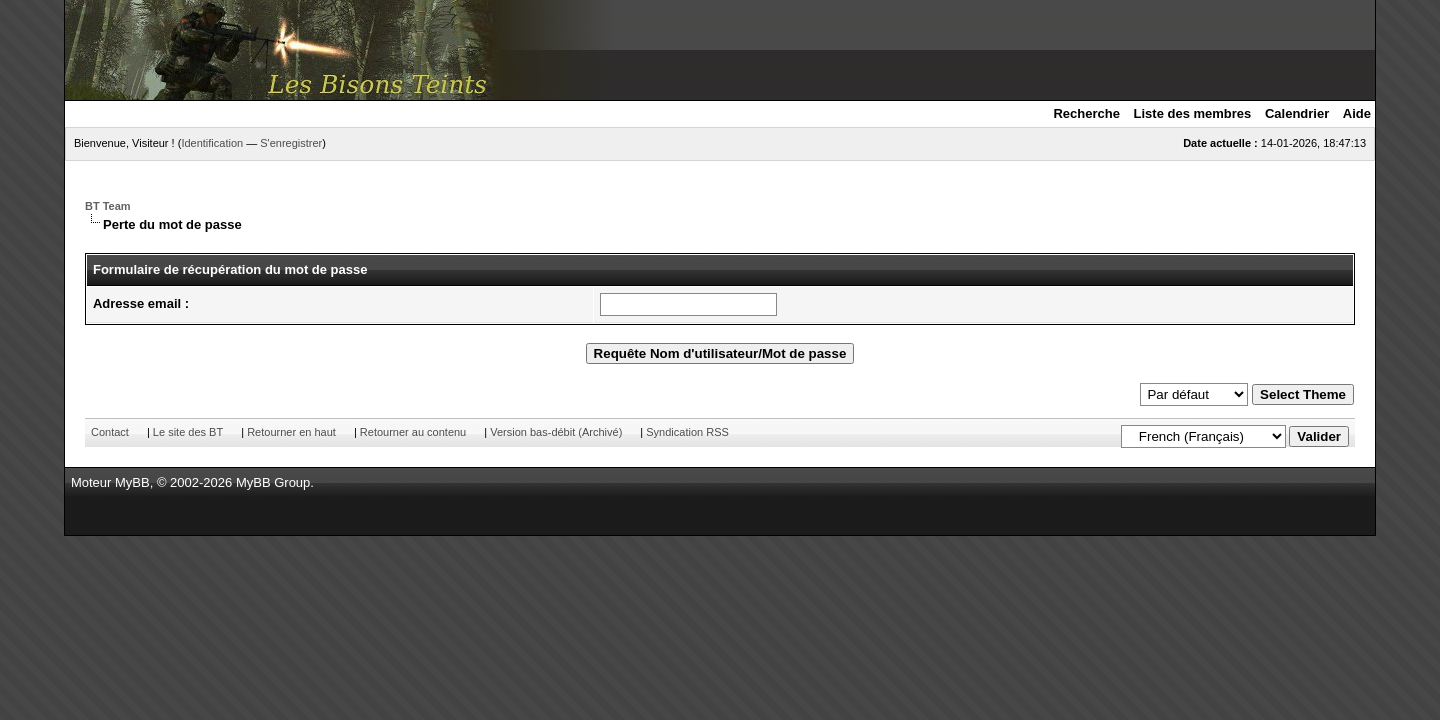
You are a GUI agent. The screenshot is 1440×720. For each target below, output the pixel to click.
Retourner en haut (291, 432)
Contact (110, 432)
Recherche (1086, 113)
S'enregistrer (291, 143)
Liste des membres (1193, 113)
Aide (1357, 113)
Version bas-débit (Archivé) (556, 432)
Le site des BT (188, 432)
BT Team (108, 206)
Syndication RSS (687, 432)
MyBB (132, 482)
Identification (212, 143)
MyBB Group (273, 482)
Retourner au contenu (413, 432)
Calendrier (1297, 113)
